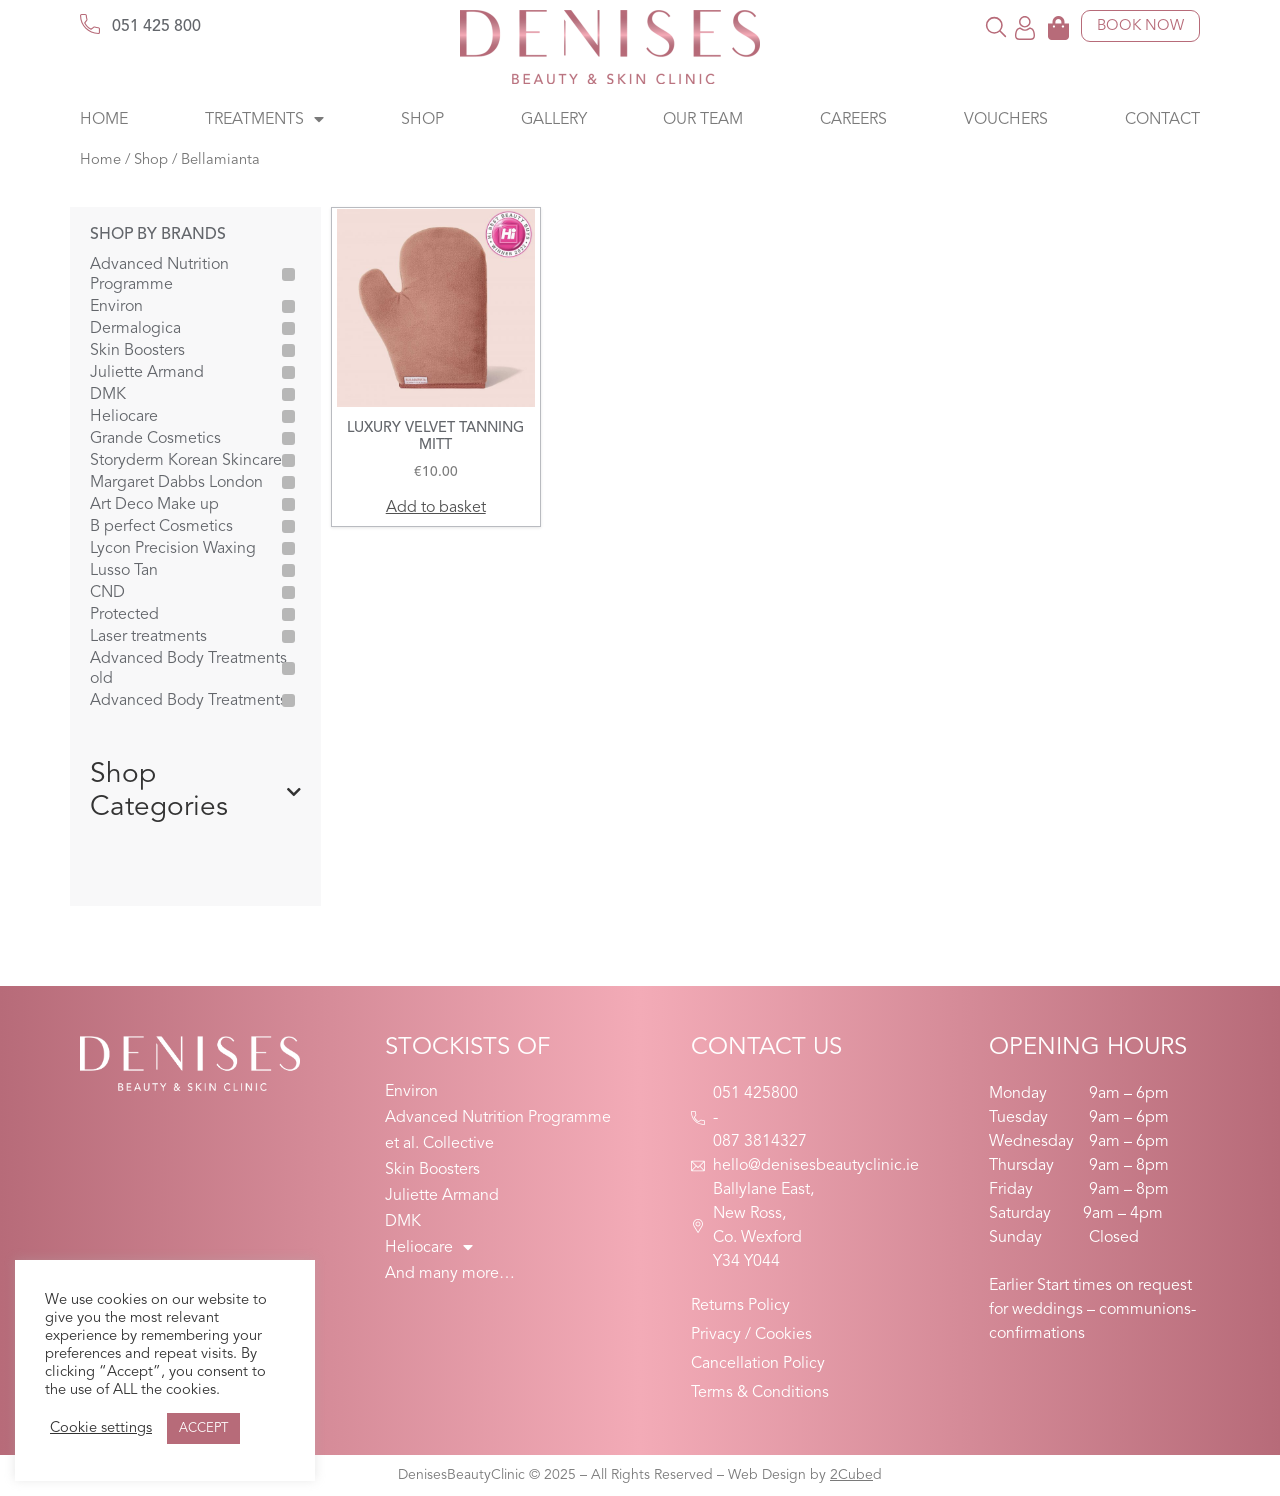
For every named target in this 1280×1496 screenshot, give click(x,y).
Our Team (703, 120)
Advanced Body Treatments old (188, 669)
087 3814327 (760, 1142)
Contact (1162, 120)
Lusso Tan (124, 571)
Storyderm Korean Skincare (186, 461)
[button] (996, 26)
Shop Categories (195, 792)
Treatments (264, 120)
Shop (422, 120)
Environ (116, 307)
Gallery (554, 120)
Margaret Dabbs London (176, 483)
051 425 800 (156, 27)
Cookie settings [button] (101, 1428)
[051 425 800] (90, 24)
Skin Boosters (137, 351)
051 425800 (755, 1094)
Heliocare (124, 417)
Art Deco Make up (154, 505)
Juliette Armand (147, 373)
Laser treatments (148, 637)
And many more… (450, 1274)
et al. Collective (439, 1144)
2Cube (851, 1475)
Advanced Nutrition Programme (159, 275)
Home (104, 120)
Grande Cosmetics (155, 439)
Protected (124, 615)
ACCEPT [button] (203, 1428)
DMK (108, 395)
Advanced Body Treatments (188, 701)
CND (107, 593)
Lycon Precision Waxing (173, 549)
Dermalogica (135, 329)
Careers (853, 120)
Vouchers (1006, 120)
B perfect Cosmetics (161, 527)
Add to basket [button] (436, 508)
